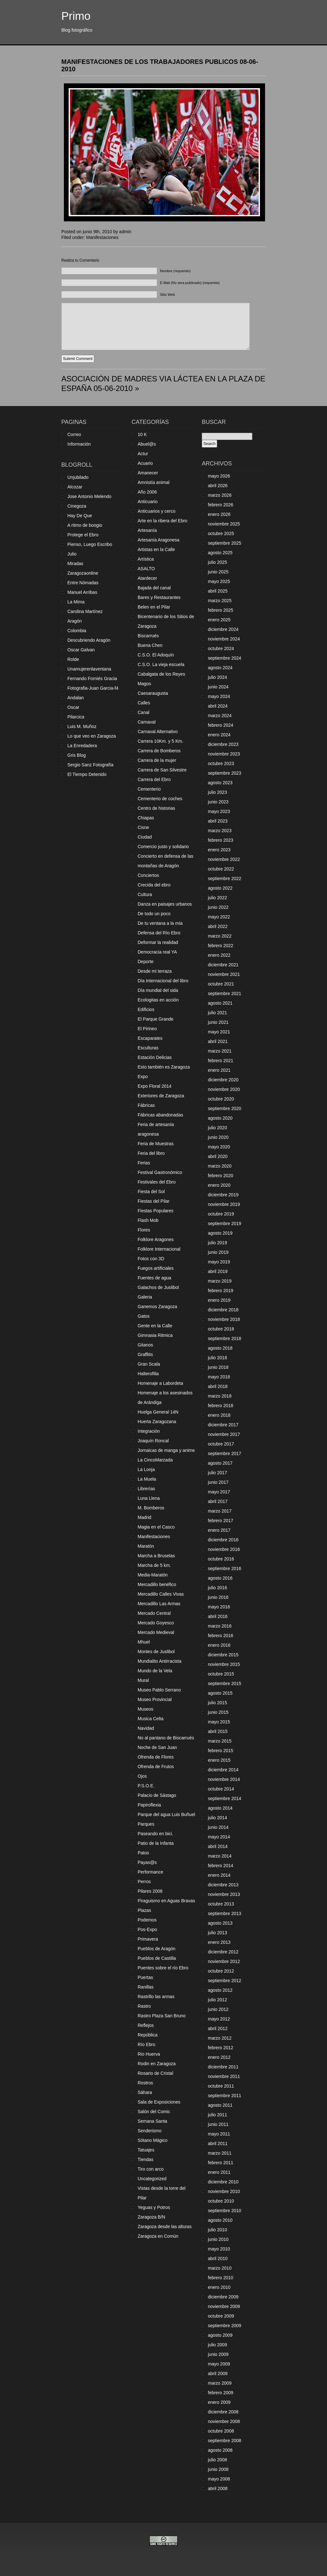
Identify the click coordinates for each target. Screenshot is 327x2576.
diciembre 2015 (223, 1654)
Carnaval (147, 721)
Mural (143, 1680)
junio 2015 (218, 1712)
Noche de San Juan (157, 1747)
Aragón (74, 621)
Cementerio (149, 789)
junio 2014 (218, 1827)
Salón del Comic (154, 2111)
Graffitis (145, 1354)
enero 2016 (219, 1645)
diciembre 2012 (223, 1951)
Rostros (145, 2082)
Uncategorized (152, 2178)
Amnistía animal (154, 482)
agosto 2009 (220, 2335)
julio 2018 (217, 1357)
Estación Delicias (155, 1057)
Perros (144, 1881)
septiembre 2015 (224, 1683)
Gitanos (145, 1344)
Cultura (145, 894)
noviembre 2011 (224, 2076)
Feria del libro (151, 1153)
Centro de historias (156, 808)
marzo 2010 (220, 2268)
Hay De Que (79, 515)
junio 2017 (218, 1482)
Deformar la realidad (158, 942)
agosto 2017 (220, 1463)
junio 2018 (218, 1367)
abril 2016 (218, 1616)
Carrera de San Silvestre (162, 769)
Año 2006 (147, 491)
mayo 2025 (219, 581)
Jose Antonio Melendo (89, 496)
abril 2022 (218, 926)
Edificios (146, 1009)
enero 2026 (219, 514)
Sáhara (145, 2092)
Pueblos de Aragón (156, 1948)
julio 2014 (217, 1817)
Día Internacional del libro (163, 980)
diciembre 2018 (223, 1309)
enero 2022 (219, 955)
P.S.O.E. (146, 1785)
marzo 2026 (220, 495)
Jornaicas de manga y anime (166, 1450)
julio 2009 (217, 2344)
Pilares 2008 (150, 1891)
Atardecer (147, 578)
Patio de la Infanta (156, 1843)
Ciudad (145, 836)
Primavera (148, 1939)
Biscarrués (148, 635)
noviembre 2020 (224, 1089)
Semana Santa (152, 2121)
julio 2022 (217, 897)
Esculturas (148, 1047)
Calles (144, 702)
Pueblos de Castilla (157, 1958)
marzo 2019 (220, 1281)
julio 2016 (217, 1587)
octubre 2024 (221, 648)
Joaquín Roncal (153, 1440)
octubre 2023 (221, 763)
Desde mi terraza (155, 971)
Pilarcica (75, 716)
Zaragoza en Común (158, 2236)
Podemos (147, 1919)
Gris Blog (76, 755)
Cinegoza (76, 506)
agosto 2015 (220, 1693)
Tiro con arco (151, 2169)
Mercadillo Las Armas (159, 1603)
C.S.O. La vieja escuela (161, 664)
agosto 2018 (220, 1348)
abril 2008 (218, 2488)
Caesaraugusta (153, 693)
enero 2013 (219, 1942)
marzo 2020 (220, 1166)
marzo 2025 (220, 600)
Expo (143, 1076)
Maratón (146, 1546)
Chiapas (146, 817)
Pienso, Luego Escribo (89, 544)
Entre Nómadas (82, 582)
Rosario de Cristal (155, 2073)
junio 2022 (218, 907)
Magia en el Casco (156, 1526)
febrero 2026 (220, 504)
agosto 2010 (220, 2220)
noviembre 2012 (224, 1961)
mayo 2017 (219, 1491)
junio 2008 (218, 2469)
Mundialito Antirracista (159, 1661)
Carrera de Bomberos (159, 750)
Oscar (73, 707)
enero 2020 (219, 1185)
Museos (145, 1709)
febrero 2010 (220, 2277)
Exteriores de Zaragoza (161, 1095)
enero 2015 (219, 1760)
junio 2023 (218, 801)
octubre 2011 (221, 2086)
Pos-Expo (147, 1929)
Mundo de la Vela (155, 1670)
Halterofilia (148, 1373)
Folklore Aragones (156, 1239)
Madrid (144, 1517)
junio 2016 (218, 1597)
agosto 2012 (220, 1990)
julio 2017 (217, 1472)
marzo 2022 (220, 936)
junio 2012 (218, 2009)
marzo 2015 (220, 1741)
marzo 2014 (220, 1856)
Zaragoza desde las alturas (165, 2226)
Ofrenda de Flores (156, 1756)
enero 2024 (219, 734)
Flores (144, 1229)
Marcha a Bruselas (156, 1555)
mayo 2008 (219, 2478)
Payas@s (147, 1862)
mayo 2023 (219, 811)
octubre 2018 (221, 1328)
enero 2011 (219, 2172)
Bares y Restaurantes (159, 597)
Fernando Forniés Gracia (92, 678)
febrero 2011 (220, 2162)
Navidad (146, 1728)
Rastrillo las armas (156, 1996)
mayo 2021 (219, 1031)
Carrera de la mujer (157, 760)
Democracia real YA (157, 951)
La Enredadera (82, 745)
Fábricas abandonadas (160, 1114)
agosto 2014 (220, 1808)
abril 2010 (218, 2258)
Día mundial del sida (158, 990)
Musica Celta (151, 1718)
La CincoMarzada (155, 1459)
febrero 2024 (220, 725)
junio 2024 (218, 686)
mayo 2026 (219, 476)
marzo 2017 (220, 1511)
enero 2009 (219, 2402)
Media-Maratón (153, 1574)
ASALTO (146, 568)
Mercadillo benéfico (157, 1584)
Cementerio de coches (160, 798)
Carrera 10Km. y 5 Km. (160, 741)
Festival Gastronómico (160, 1172)
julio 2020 (217, 1127)
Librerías (146, 1488)
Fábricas (146, 1105)
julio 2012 (217, 1999)
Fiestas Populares (155, 1210)
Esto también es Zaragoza (164, 1067)
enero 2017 (219, 1530)
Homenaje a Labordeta (160, 1383)
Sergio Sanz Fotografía (90, 764)
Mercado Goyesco (156, 1622)
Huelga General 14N (158, 1411)
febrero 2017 (220, 1520)
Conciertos (148, 875)
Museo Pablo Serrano (159, 1689)
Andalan (75, 697)
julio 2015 (217, 1702)
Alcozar (74, 486)
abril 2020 (218, 1156)
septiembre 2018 (224, 1338)
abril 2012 (218, 2028)
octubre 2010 (221, 2201)
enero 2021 (219, 1070)
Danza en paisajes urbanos (165, 904)
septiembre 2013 (224, 1913)
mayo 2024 (219, 696)
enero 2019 (219, 1300)
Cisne (143, 827)
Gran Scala (149, 1364)
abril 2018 (218, 1386)
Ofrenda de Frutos (156, 1766)
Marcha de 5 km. (154, 1565)
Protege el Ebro (82, 534)
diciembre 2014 (223, 1769)
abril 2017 (218, 1501)
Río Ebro (146, 2044)
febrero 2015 (220, 1750)
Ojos (142, 1776)
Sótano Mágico (152, 2140)
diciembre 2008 (223, 2411)
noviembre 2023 (224, 753)
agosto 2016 (220, 1578)
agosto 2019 (220, 1233)
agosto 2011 (220, 2105)
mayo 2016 (219, 1606)
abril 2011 (218, 2143)
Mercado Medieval (156, 1632)
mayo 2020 (219, 1146)
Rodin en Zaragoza (157, 2063)
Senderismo (150, 2130)
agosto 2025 (220, 552)
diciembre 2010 (223, 2181)
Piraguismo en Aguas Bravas (166, 1900)
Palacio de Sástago (157, 1795)
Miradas (75, 563)
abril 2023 (218, 821)
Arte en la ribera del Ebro (162, 520)
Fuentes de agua (154, 1277)
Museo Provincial (155, 1699)
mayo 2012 (219, 2018)
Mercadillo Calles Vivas (161, 1594)
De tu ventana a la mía (160, 923)
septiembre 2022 (224, 878)
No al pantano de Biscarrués (166, 1737)
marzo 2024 (220, 715)
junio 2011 (218, 2124)
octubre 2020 (221, 1098)
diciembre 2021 (223, 964)
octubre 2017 (221, 1443)
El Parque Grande (155, 1019)
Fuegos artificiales (156, 1268)
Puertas (145, 1977)
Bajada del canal (154, 587)
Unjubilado (77, 477)
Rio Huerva (149, 2054)
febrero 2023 (220, 840)
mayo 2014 (219, 1836)
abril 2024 (218, 706)
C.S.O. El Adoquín (156, 654)
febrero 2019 (220, 1290)
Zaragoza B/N (151, 2217)
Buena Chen (150, 645)
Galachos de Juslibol (158, 1287)
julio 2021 (217, 1012)
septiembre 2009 (224, 2325)
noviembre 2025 (224, 523)
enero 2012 (219, 2057)
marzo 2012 (220, 2038)
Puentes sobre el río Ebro (163, 1967)
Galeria (145, 1297)
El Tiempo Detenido (86, 774)
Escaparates (150, 1038)
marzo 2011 (220, 2153)
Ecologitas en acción (158, 999)
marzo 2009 (220, 2383)
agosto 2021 (220, 1003)
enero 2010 (219, 2287)
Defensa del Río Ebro (159, 932)
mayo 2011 (219, 2133)
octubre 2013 (221, 1903)
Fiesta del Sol (151, 1191)
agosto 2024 (220, 667)
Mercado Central (154, 1613)
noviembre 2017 (224, 1434)
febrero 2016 (220, 1635)
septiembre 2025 (224, 543)
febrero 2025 (220, 610)
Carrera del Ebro (154, 779)
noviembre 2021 (224, 974)
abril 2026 (218, 485)
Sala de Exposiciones (159, 2101)
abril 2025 (218, 591)
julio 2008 (217, 2459)
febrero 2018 (220, 1405)
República (147, 2034)
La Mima (76, 601)
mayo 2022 (219, 916)
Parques (146, 1824)
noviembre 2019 (224, 1204)
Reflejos (146, 2025)
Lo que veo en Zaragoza (91, 736)
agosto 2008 (220, 2450)
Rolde (73, 659)
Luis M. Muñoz (81, 726)
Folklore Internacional (159, 1249)
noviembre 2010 (224, 2191)
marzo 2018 (220, 1396)
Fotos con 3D (151, 1258)
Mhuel (144, 1641)
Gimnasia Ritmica (155, 1335)
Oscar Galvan (81, 649)
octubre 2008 (221, 2431)
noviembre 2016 (224, 1549)
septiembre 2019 (224, 1223)
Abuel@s (147, 444)
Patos (143, 1852)
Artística (146, 559)
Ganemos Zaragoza (157, 1306)
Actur (143, 453)
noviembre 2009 (224, 2306)
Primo (75, 16)
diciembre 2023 (223, 744)
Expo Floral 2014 (154, 1086)
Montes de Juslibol (156, 1651)
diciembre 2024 (223, 629)
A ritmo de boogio (84, 525)
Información (79, 444)
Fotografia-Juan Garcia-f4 (92, 688)
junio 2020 (218, 1137)
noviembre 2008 (224, 2421)
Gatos (143, 1316)
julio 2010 (217, 2229)
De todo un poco (154, 913)
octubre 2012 (221, 1971)
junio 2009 (218, 2354)
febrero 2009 (220, 2392)
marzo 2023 (220, 830)
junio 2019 (218, 1252)
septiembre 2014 (224, 1798)
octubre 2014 (221, 1788)
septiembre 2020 (224, 1108)
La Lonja (146, 1469)
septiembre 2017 (224, 1453)
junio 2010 (218, 2239)
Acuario (145, 463)
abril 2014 (218, 1846)
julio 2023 (217, 792)
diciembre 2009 (223, 2296)
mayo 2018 (219, 1376)
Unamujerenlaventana (89, 668)
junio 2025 (218, 571)
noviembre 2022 (224, 859)
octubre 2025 (221, 533)
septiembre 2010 (224, 2210)
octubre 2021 (221, 983)
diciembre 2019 (223, 1194)
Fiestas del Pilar (154, 1201)
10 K (142, 434)
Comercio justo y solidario (163, 846)
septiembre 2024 (224, 658)
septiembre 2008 (224, 2440)
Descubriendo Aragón (88, 640)
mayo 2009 (219, 2363)
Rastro (144, 2006)
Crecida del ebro (154, 884)
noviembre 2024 (224, 638)
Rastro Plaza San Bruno (162, 2015)
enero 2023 (219, 849)
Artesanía (147, 530)
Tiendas (145, 2159)
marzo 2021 (220, 1051)
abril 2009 (218, 2373)
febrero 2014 (220, 1865)
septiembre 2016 (224, 1568)
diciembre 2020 (223, 1079)
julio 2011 (217, 2114)
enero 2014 (219, 1875)
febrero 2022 (220, 945)
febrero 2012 (220, 2047)
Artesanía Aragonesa (158, 539)
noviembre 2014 (224, 1779)
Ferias (144, 1162)
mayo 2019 (219, 1261)
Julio (72, 553)
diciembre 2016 (223, 1539)
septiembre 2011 (224, 2095)
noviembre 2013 (224, 1894)
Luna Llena (149, 1498)
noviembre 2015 (224, 1664)
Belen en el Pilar (154, 607)
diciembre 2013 (223, 1884)
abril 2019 (218, 1271)
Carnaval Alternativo (158, 731)
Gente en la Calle (155, 1325)
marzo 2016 (220, 1626)
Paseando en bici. (155, 1833)
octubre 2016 (221, 1558)
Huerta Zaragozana (157, 1421)
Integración (149, 1431)
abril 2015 (218, 1731)
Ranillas (146, 1986)
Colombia (76, 630)
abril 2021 (218, 1041)
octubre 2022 (221, 868)
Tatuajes (146, 2149)
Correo (74, 434)
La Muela (147, 1479)
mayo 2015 (219, 1721)
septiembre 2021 (224, 993)
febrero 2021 (220, 1060)
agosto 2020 (220, 1118)
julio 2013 (217, 1932)
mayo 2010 (219, 2248)
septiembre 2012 (224, 1980)
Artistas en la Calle (156, 549)
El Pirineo (147, 1028)
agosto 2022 (220, 888)
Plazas (144, 1910)
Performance (150, 1871)
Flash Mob (148, 1220)
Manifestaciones (102, 237)
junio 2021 (218, 1022)
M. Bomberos (151, 1507)
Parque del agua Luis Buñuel (166, 1814)
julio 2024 (217, 677)
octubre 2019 (221, 1213)
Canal (143, 712)
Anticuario (147, 501)
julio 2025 (217, 562)
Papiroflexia (149, 1804)
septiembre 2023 (224, 773)
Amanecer (148, 472)
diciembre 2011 (223, 2066)
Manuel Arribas (82, 592)
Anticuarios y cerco (156, 511)
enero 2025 (219, 619)
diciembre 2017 (223, 1424)
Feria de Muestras (156, 1143)
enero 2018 (219, 1415)
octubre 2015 (221, 1673)
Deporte (146, 961)
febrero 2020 (220, 1175)
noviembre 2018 (224, 1319)
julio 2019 (217, 1242)
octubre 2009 (221, 2316)
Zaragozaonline (82, 573)
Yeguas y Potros (154, 2207)
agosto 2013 (220, 1923)
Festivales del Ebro (157, 1181)
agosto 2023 (220, 782)
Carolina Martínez (85, 611)
